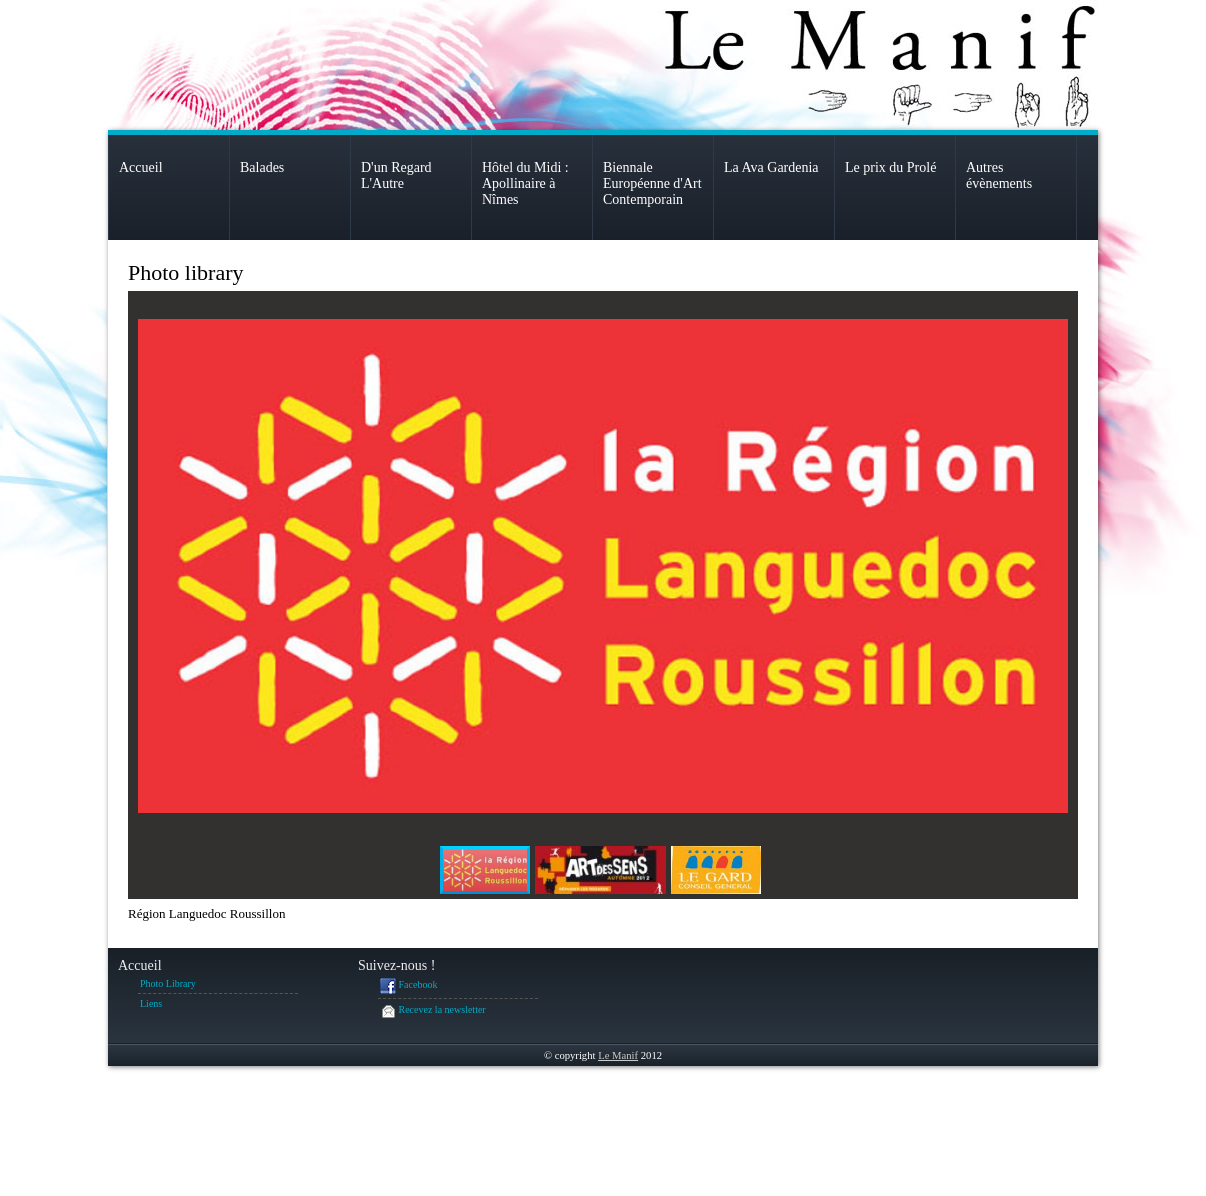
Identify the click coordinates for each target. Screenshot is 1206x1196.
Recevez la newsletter (433, 1011)
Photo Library (168, 983)
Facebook (408, 986)
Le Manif (618, 1055)
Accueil (140, 965)
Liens (151, 1003)
